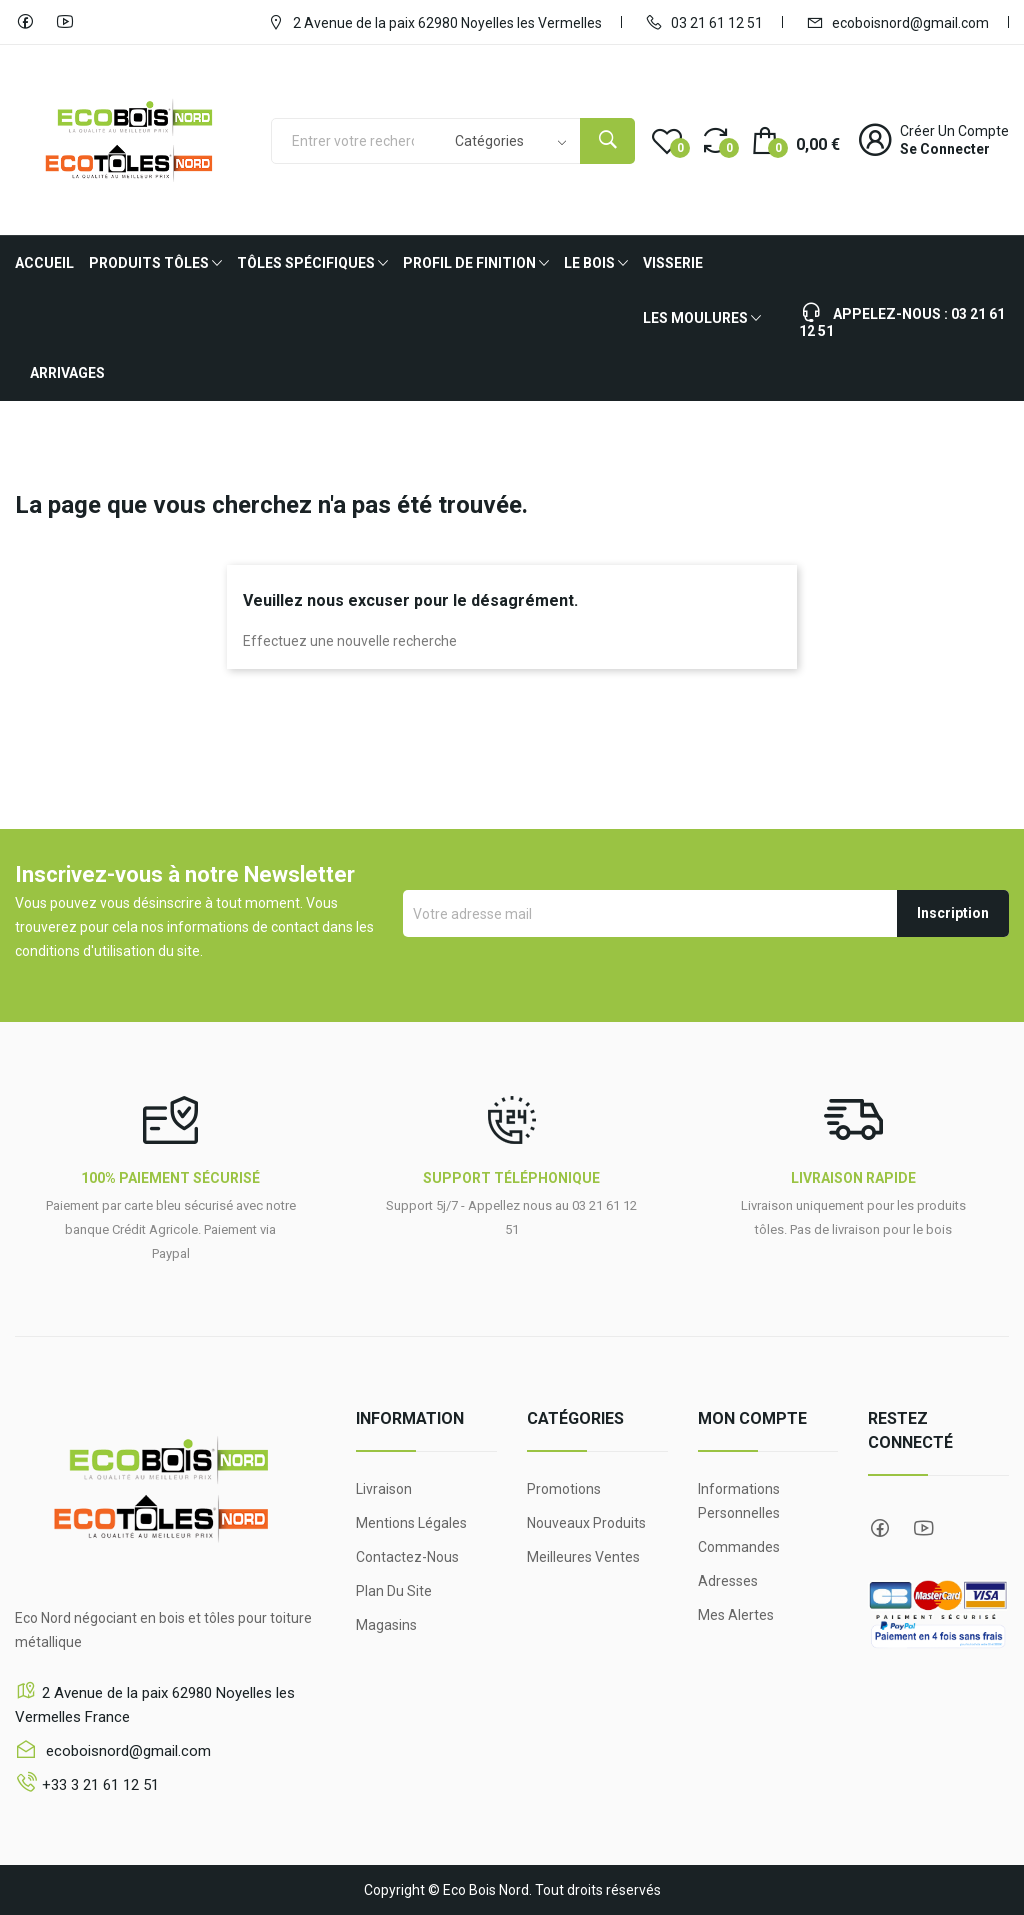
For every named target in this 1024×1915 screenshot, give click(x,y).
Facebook (25, 22)
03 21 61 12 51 (704, 22)
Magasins (386, 1625)
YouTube (65, 22)
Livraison (384, 1489)
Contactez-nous (407, 1557)
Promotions (564, 1489)
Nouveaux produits (586, 1523)
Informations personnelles (739, 1501)
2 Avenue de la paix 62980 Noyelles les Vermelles (434, 22)
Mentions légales (411, 1523)
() (667, 140)
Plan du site (394, 1591)
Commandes (739, 1547)
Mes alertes (736, 1615)
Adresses (728, 1581)
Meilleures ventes (583, 1557)
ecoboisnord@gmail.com (897, 22)
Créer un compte (954, 131)
